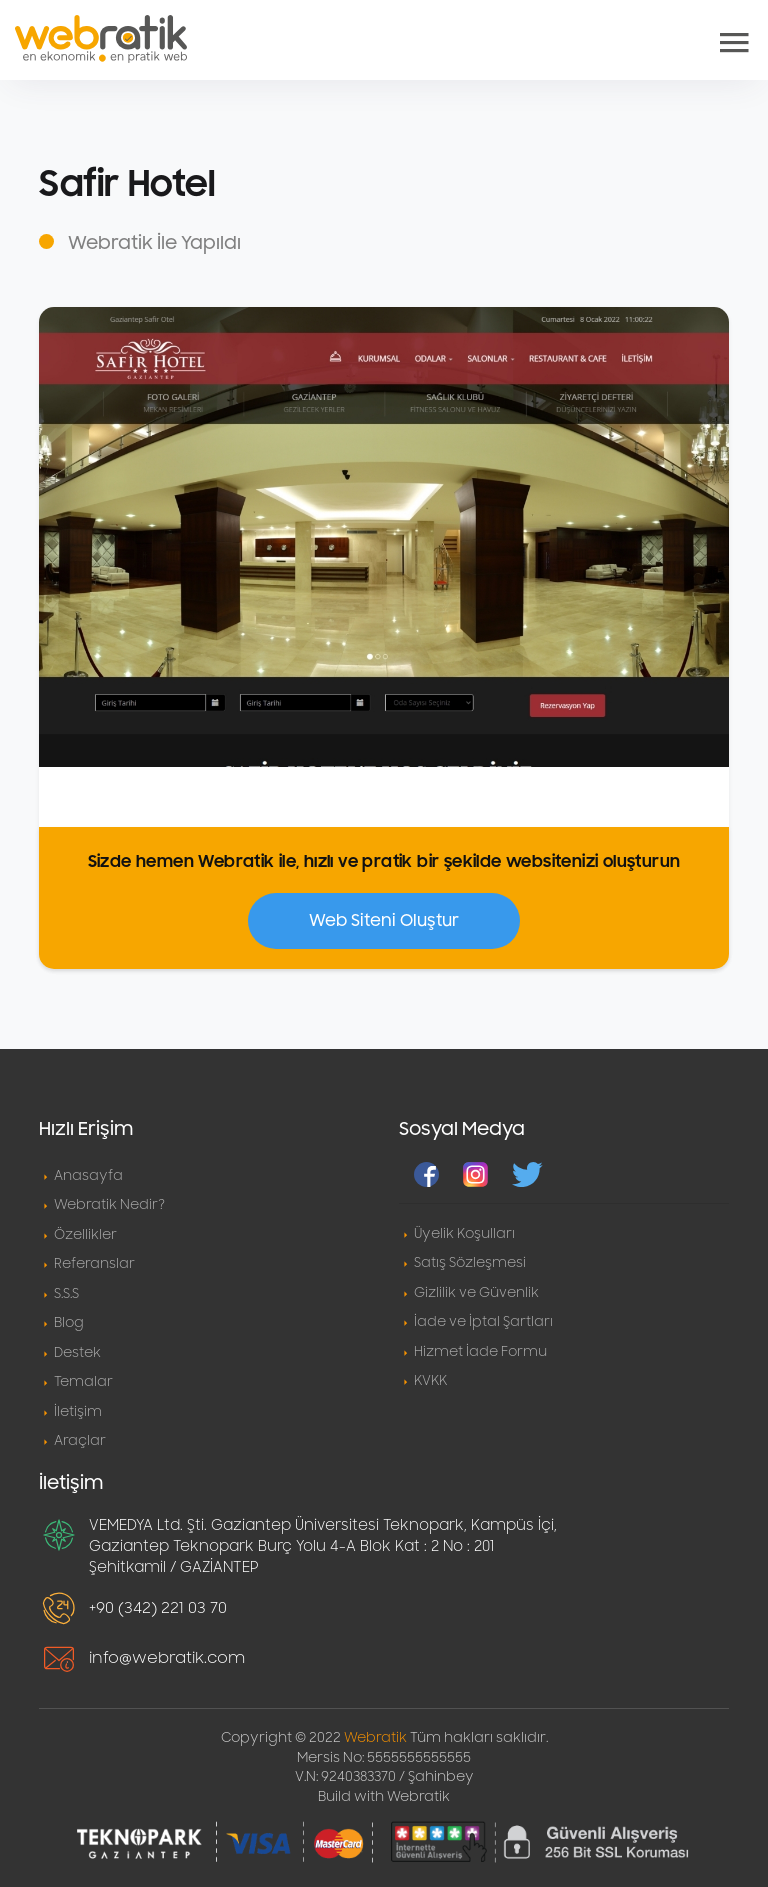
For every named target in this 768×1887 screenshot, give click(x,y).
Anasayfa (88, 1176)
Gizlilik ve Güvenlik (476, 1293)
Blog (69, 1323)
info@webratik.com (167, 1658)
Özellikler (85, 1235)
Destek (77, 1353)
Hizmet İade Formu (480, 1352)
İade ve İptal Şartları (483, 1322)
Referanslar (94, 1264)
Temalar (83, 1382)
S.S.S (66, 1294)
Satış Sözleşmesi (470, 1263)
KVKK (430, 1381)
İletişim (78, 1412)
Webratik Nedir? (109, 1205)
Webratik (375, 1738)
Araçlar (80, 1441)
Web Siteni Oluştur (384, 921)
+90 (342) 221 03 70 (158, 1608)
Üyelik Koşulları (464, 1234)
